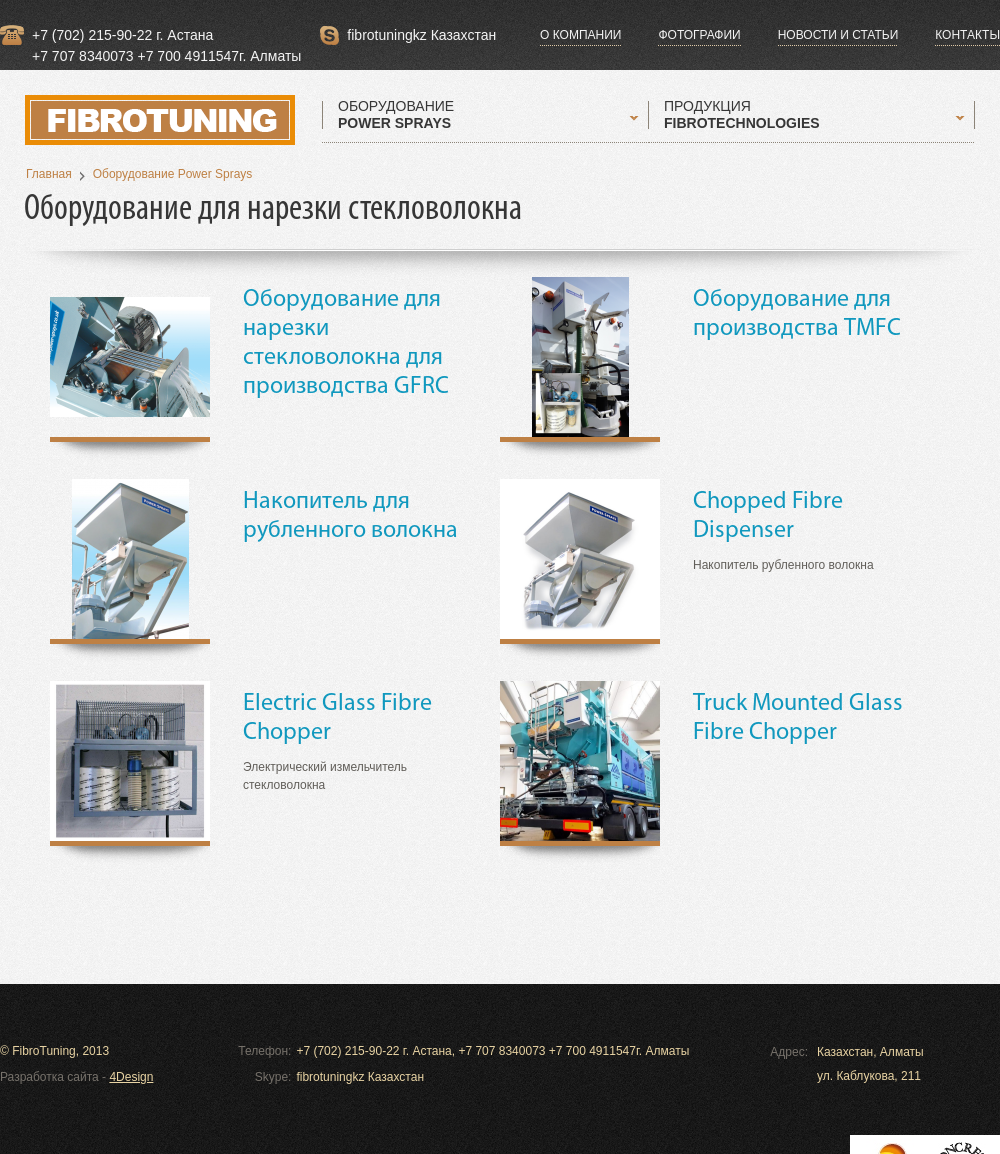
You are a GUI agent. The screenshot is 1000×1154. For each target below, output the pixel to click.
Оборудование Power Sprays (173, 174)
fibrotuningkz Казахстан (421, 35)
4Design (131, 1077)
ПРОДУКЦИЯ (742, 115)
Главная (49, 174)
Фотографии (699, 35)
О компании (580, 35)
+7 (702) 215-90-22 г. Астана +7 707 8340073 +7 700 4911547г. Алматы (166, 36)
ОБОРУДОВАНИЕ (396, 115)
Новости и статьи (838, 35)
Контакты (967, 35)
